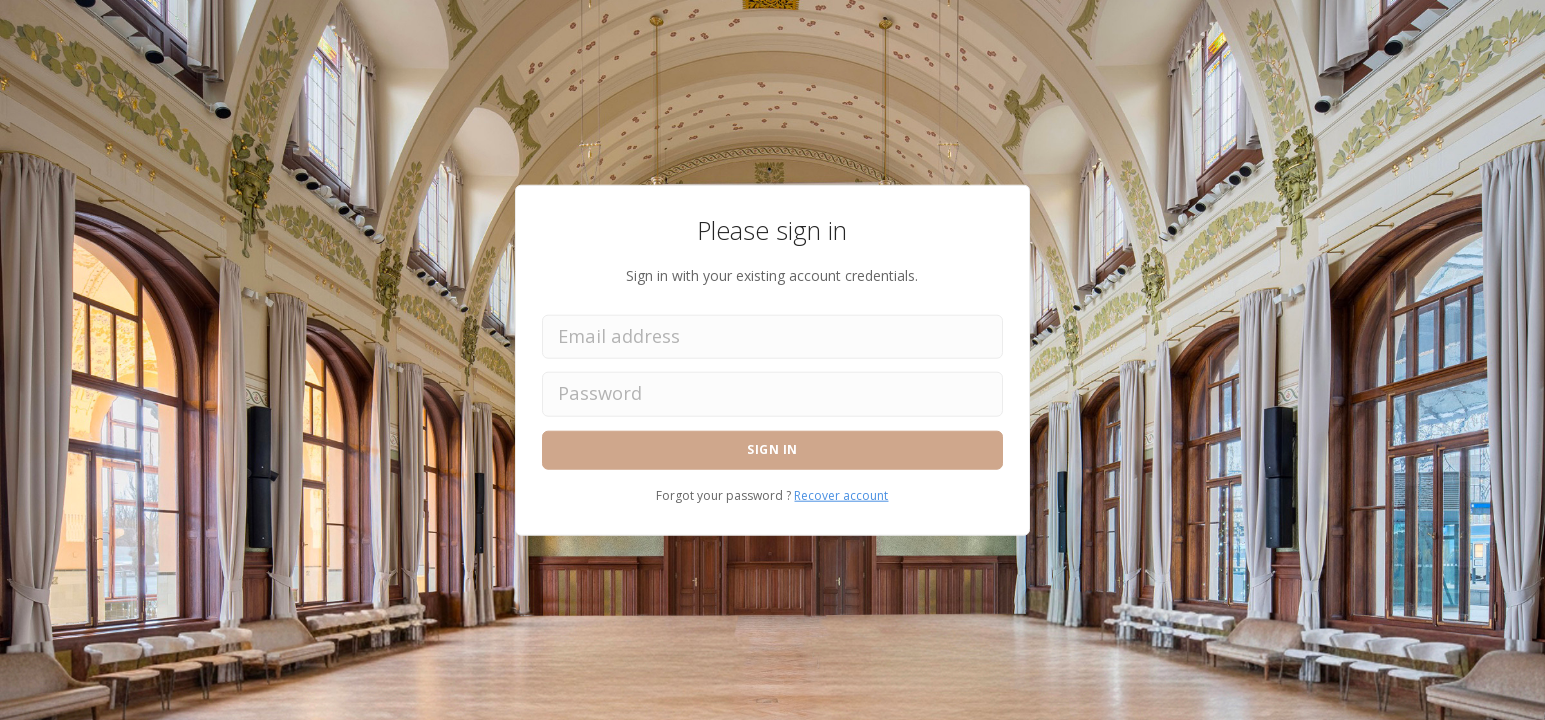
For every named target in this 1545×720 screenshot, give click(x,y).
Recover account (841, 494)
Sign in (772, 449)
